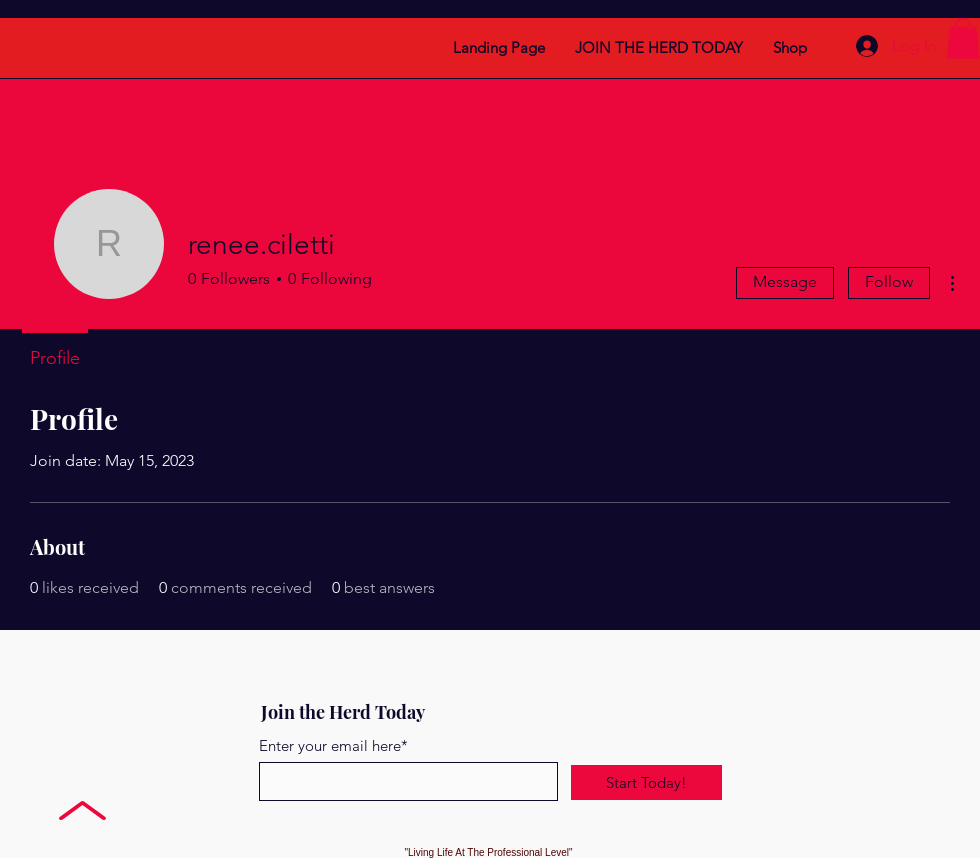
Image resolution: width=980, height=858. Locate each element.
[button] (963, 38)
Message (785, 281)
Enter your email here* (333, 745)
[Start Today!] (646, 782)
